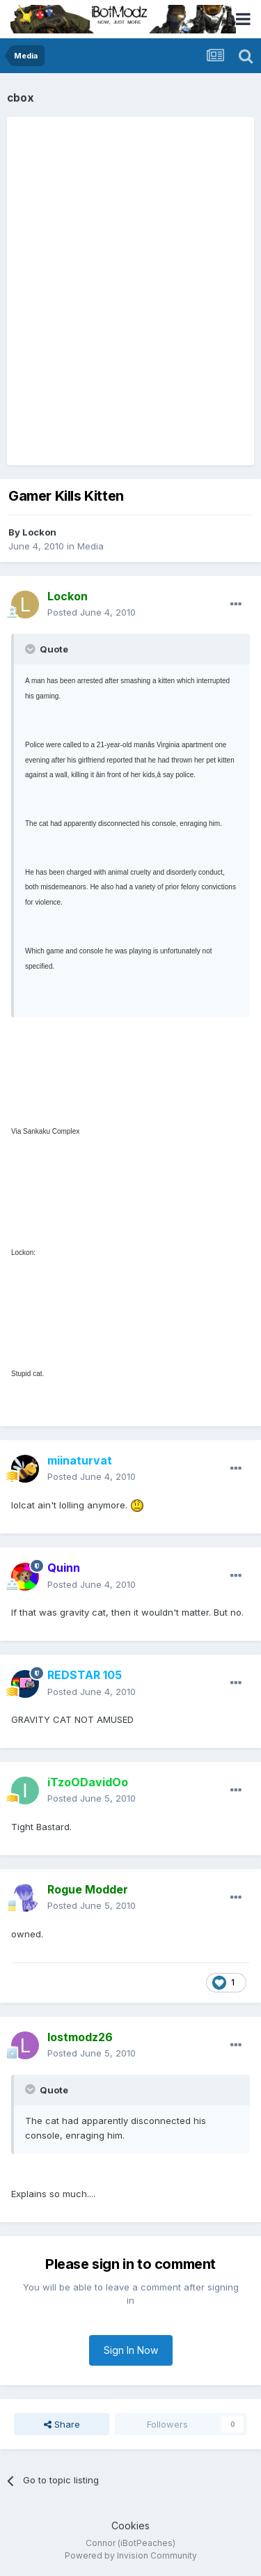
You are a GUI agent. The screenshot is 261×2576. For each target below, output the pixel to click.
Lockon (39, 532)
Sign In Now (131, 2350)
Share (62, 2424)
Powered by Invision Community (131, 2555)
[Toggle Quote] (31, 649)
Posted (91, 612)
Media (90, 546)
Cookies (130, 2525)
